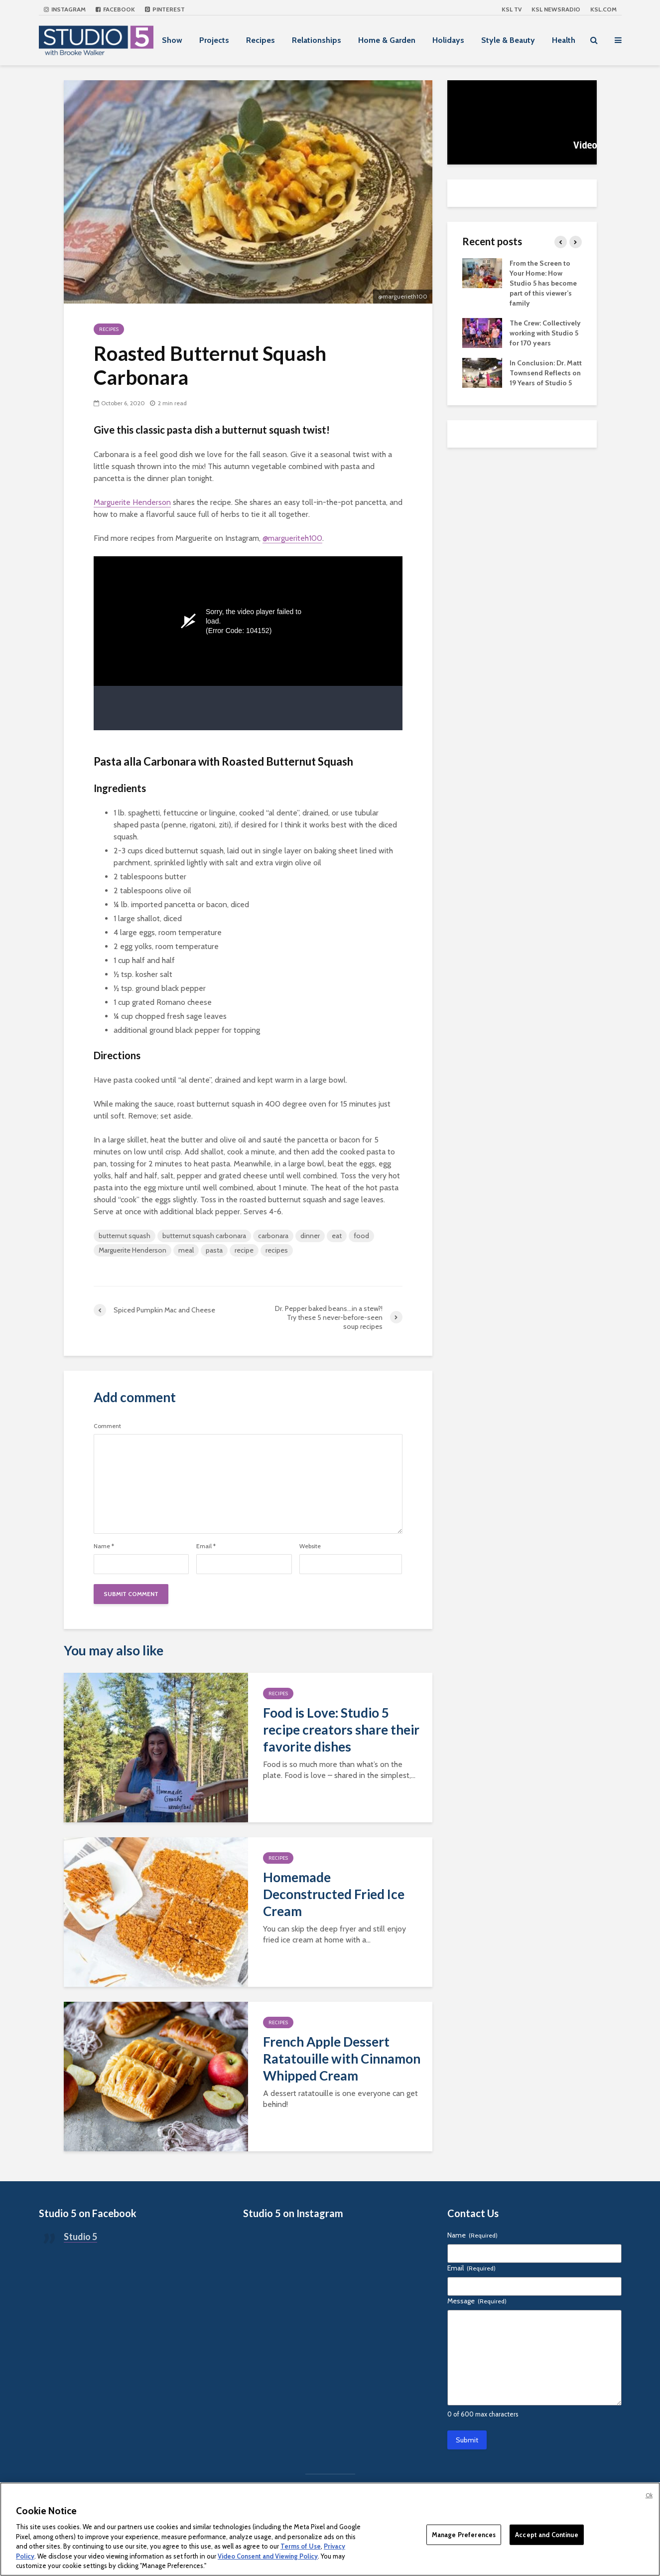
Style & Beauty (508, 40)
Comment (107, 1426)
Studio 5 (80, 2236)
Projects (214, 40)
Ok (649, 2495)
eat (337, 1235)
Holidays (448, 40)
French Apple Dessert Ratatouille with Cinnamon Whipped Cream (341, 2059)
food (361, 1235)
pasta (214, 1250)
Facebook (115, 9)
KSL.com (603, 9)
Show (172, 40)
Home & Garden (386, 40)
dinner (310, 1235)
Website (310, 1546)
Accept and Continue (546, 2534)
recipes (276, 1250)
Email (206, 1546)
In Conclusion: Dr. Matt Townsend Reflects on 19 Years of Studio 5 (546, 372)
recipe (244, 1250)
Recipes (260, 40)
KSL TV (512, 9)
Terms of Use (300, 2546)
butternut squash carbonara (204, 1235)
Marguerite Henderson (132, 502)
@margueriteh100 (292, 538)
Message (477, 2300)
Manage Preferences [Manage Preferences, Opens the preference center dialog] (464, 2534)
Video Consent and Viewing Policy (268, 2556)
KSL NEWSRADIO (555, 9)
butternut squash (124, 1235)
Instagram (65, 9)
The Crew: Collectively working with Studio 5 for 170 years (545, 333)
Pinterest (165, 9)
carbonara (273, 1235)
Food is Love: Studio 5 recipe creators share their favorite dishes (341, 1730)
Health (563, 40)
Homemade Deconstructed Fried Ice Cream (333, 1894)
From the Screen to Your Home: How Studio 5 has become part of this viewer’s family (543, 283)
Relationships (316, 40)
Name (104, 1546)
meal (186, 1250)
